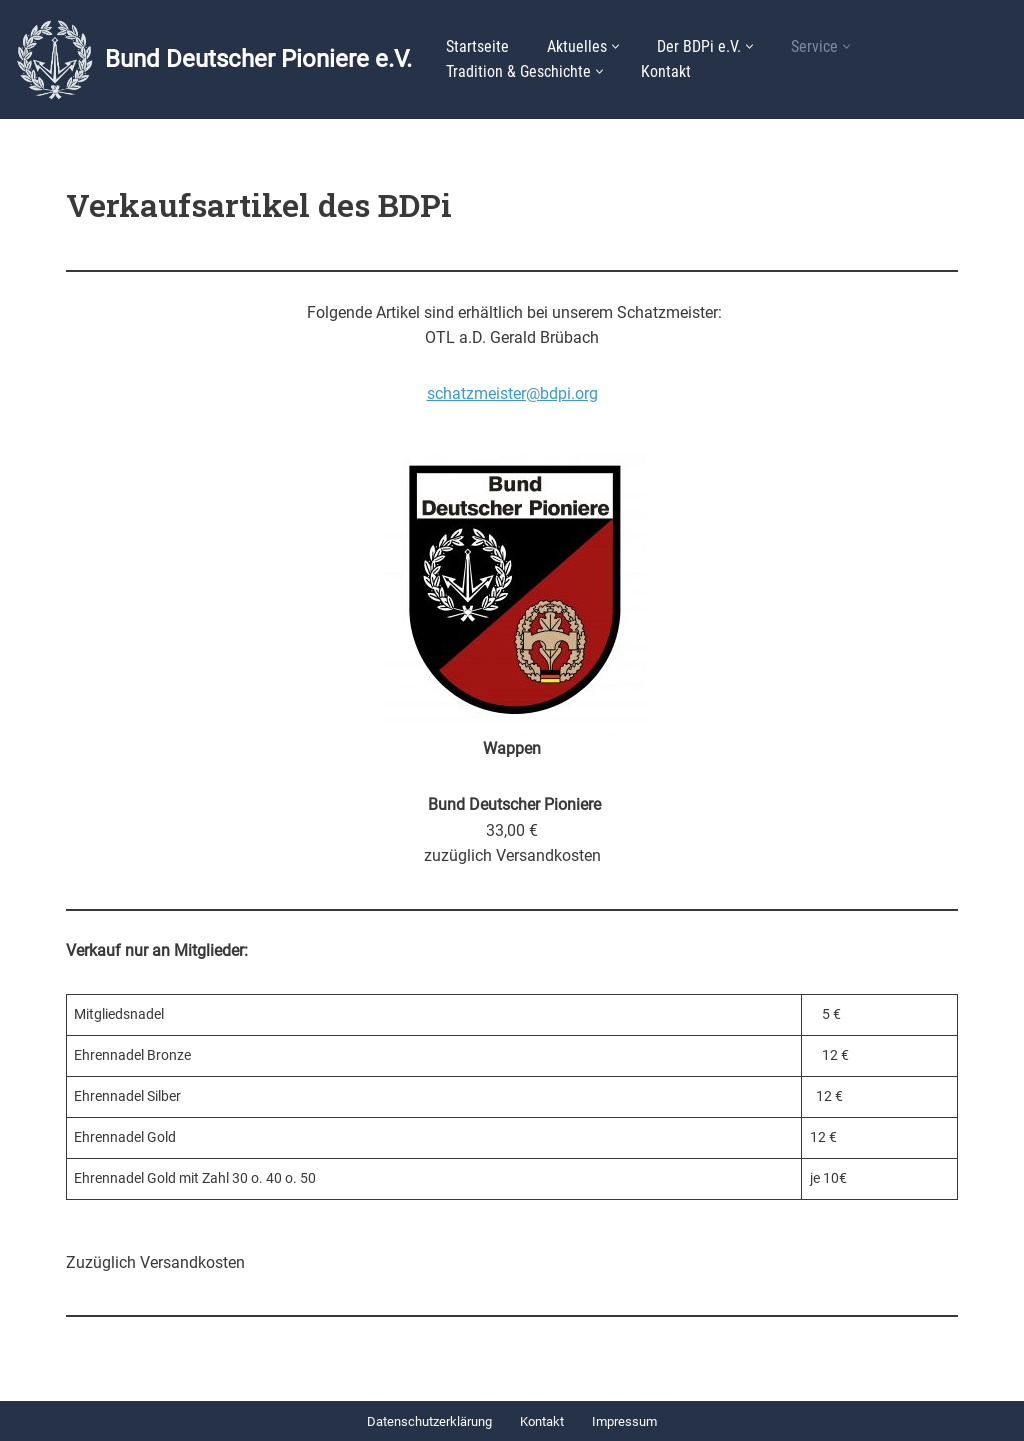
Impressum (624, 1421)
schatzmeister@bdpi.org (512, 393)
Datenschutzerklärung (429, 1421)
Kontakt (666, 71)
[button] (615, 46)
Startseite (477, 46)
